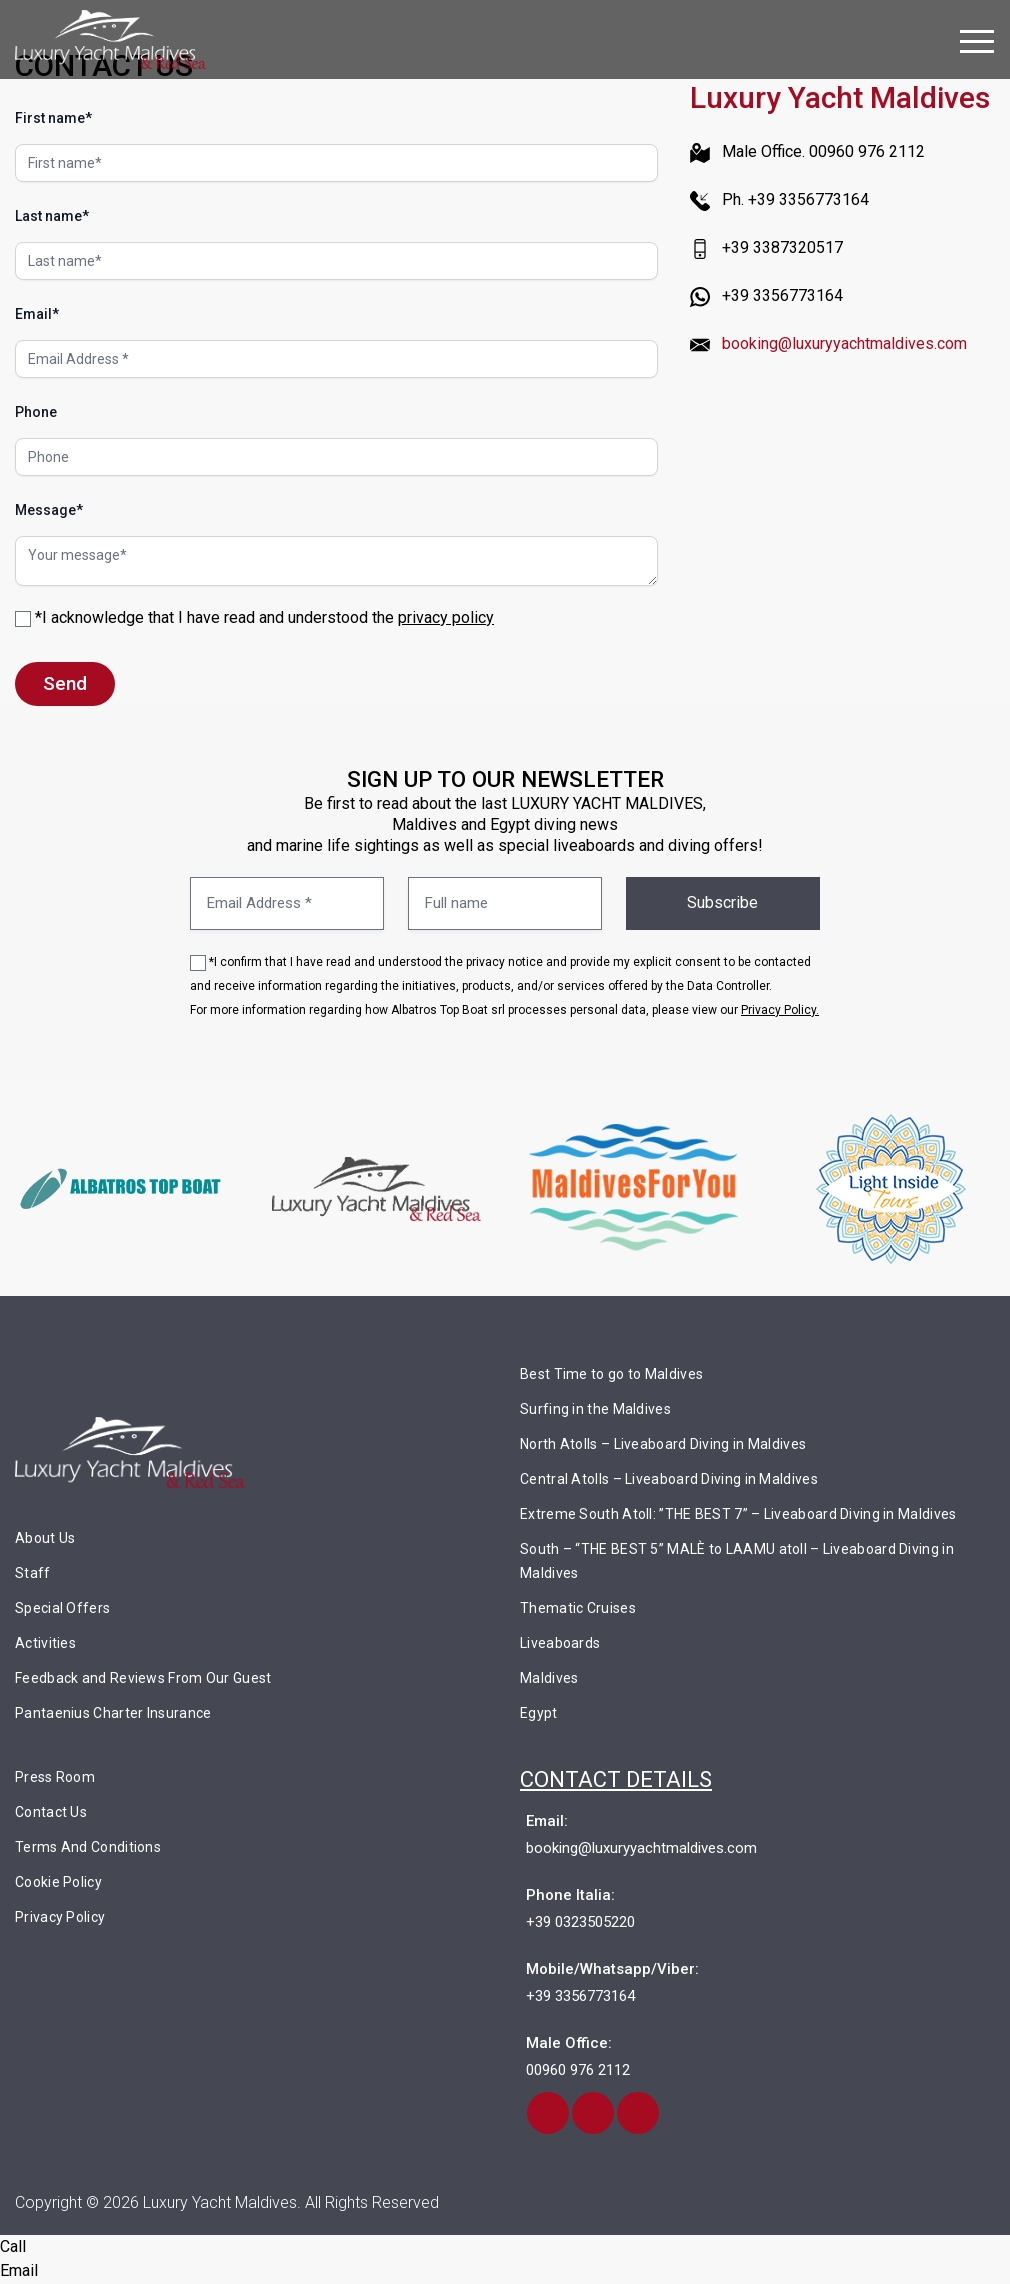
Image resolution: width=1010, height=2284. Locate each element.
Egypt (539, 1714)
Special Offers (62, 1609)
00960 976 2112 (578, 2071)
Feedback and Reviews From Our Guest (143, 1679)
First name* (53, 118)
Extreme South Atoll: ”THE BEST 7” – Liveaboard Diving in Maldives (738, 1515)
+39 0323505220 (580, 1923)
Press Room (55, 1778)
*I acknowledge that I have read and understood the (254, 617)
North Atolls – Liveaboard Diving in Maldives (663, 1445)
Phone (36, 412)
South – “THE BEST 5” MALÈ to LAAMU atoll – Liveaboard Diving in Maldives (737, 1562)
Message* (49, 510)
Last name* (52, 216)
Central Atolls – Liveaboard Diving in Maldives (669, 1480)
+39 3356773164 (580, 1997)
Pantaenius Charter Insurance (113, 1714)
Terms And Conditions (88, 1848)
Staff (33, 1574)
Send (65, 683)
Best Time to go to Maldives (611, 1375)
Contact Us (51, 1813)
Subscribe (722, 903)
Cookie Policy (58, 1883)
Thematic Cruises (578, 1609)
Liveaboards (560, 1644)
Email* (37, 314)
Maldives (549, 1679)
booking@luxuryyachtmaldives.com (844, 343)
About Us (45, 1539)
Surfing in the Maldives (595, 1410)
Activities (45, 1644)
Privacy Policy (60, 1918)
